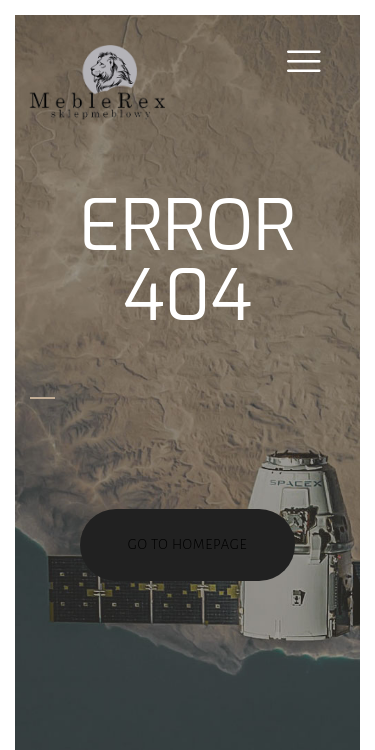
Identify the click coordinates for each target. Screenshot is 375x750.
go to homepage (188, 544)
